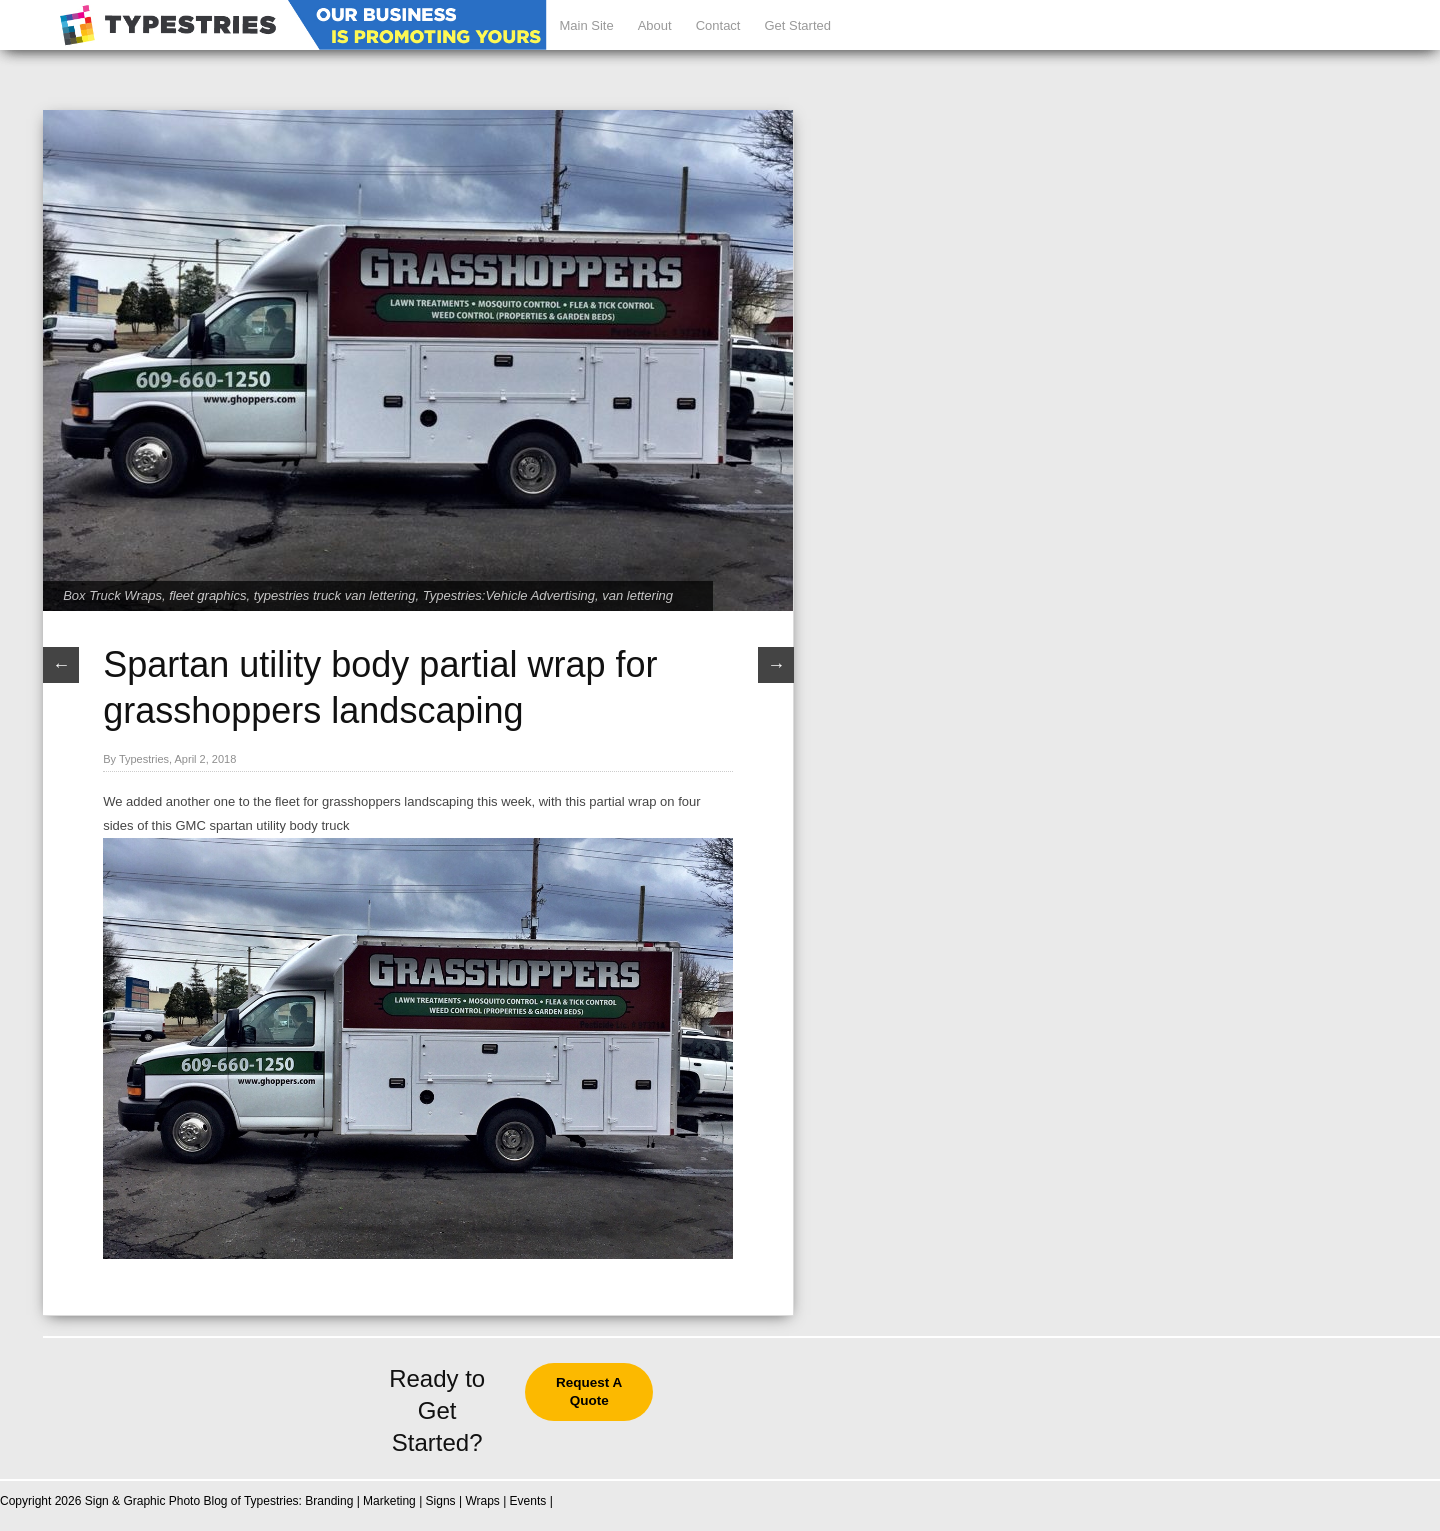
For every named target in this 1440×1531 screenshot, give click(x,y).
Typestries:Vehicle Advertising (509, 595)
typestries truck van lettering (335, 595)
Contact (718, 25)
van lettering (637, 595)
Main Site (586, 25)
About (655, 25)
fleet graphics (207, 595)
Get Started (797, 25)
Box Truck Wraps (112, 595)
